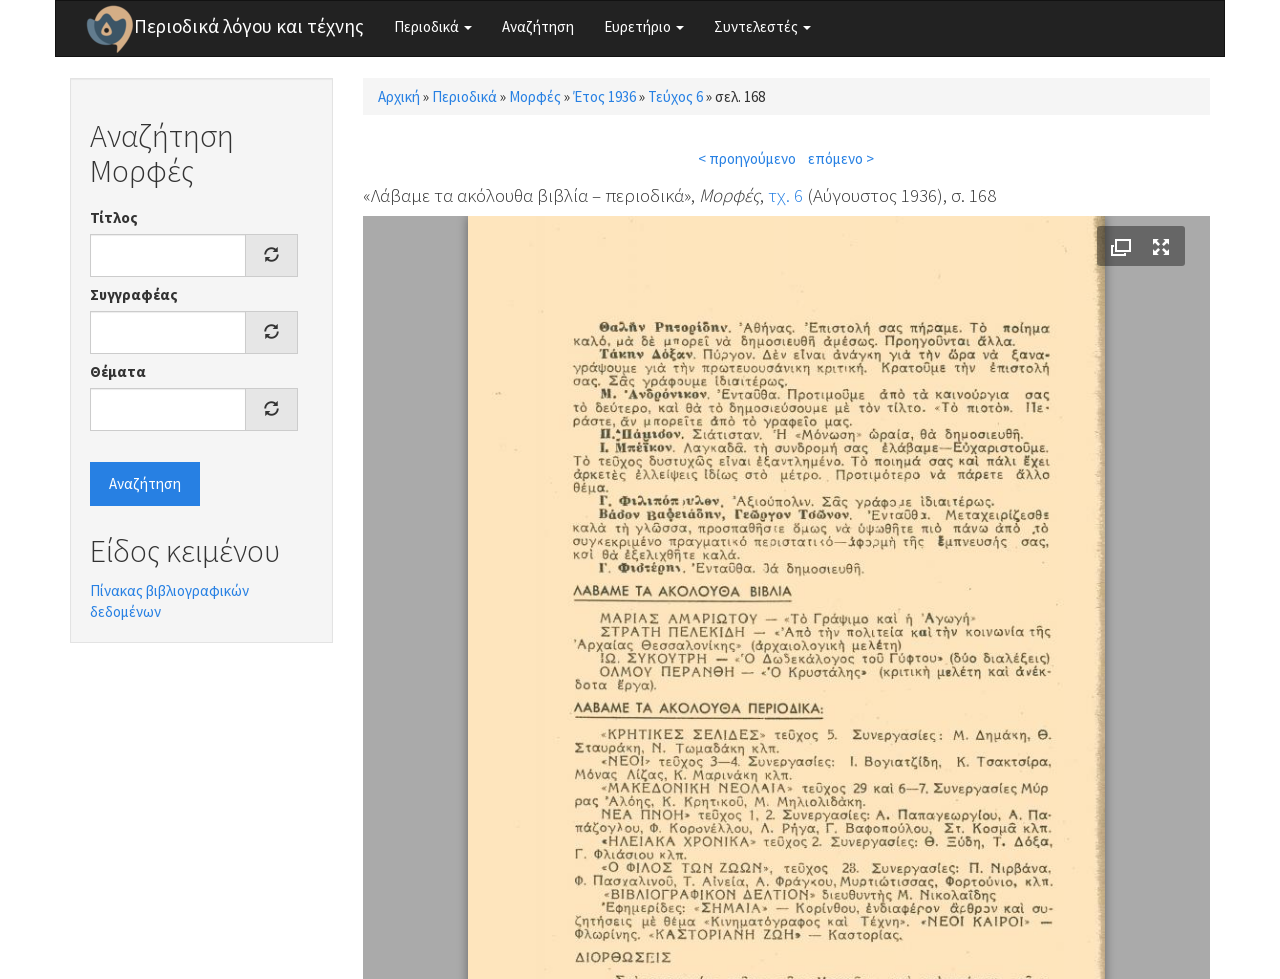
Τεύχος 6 (675, 96)
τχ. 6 (785, 195)
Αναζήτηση (538, 26)
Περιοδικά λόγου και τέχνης (249, 26)
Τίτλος (114, 217)
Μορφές (535, 96)
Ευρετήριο (644, 26)
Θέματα (118, 371)
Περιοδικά (433, 26)
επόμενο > (841, 158)
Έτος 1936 (604, 96)
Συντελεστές (762, 26)
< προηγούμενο (747, 158)
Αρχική (399, 96)
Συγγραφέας (134, 294)
